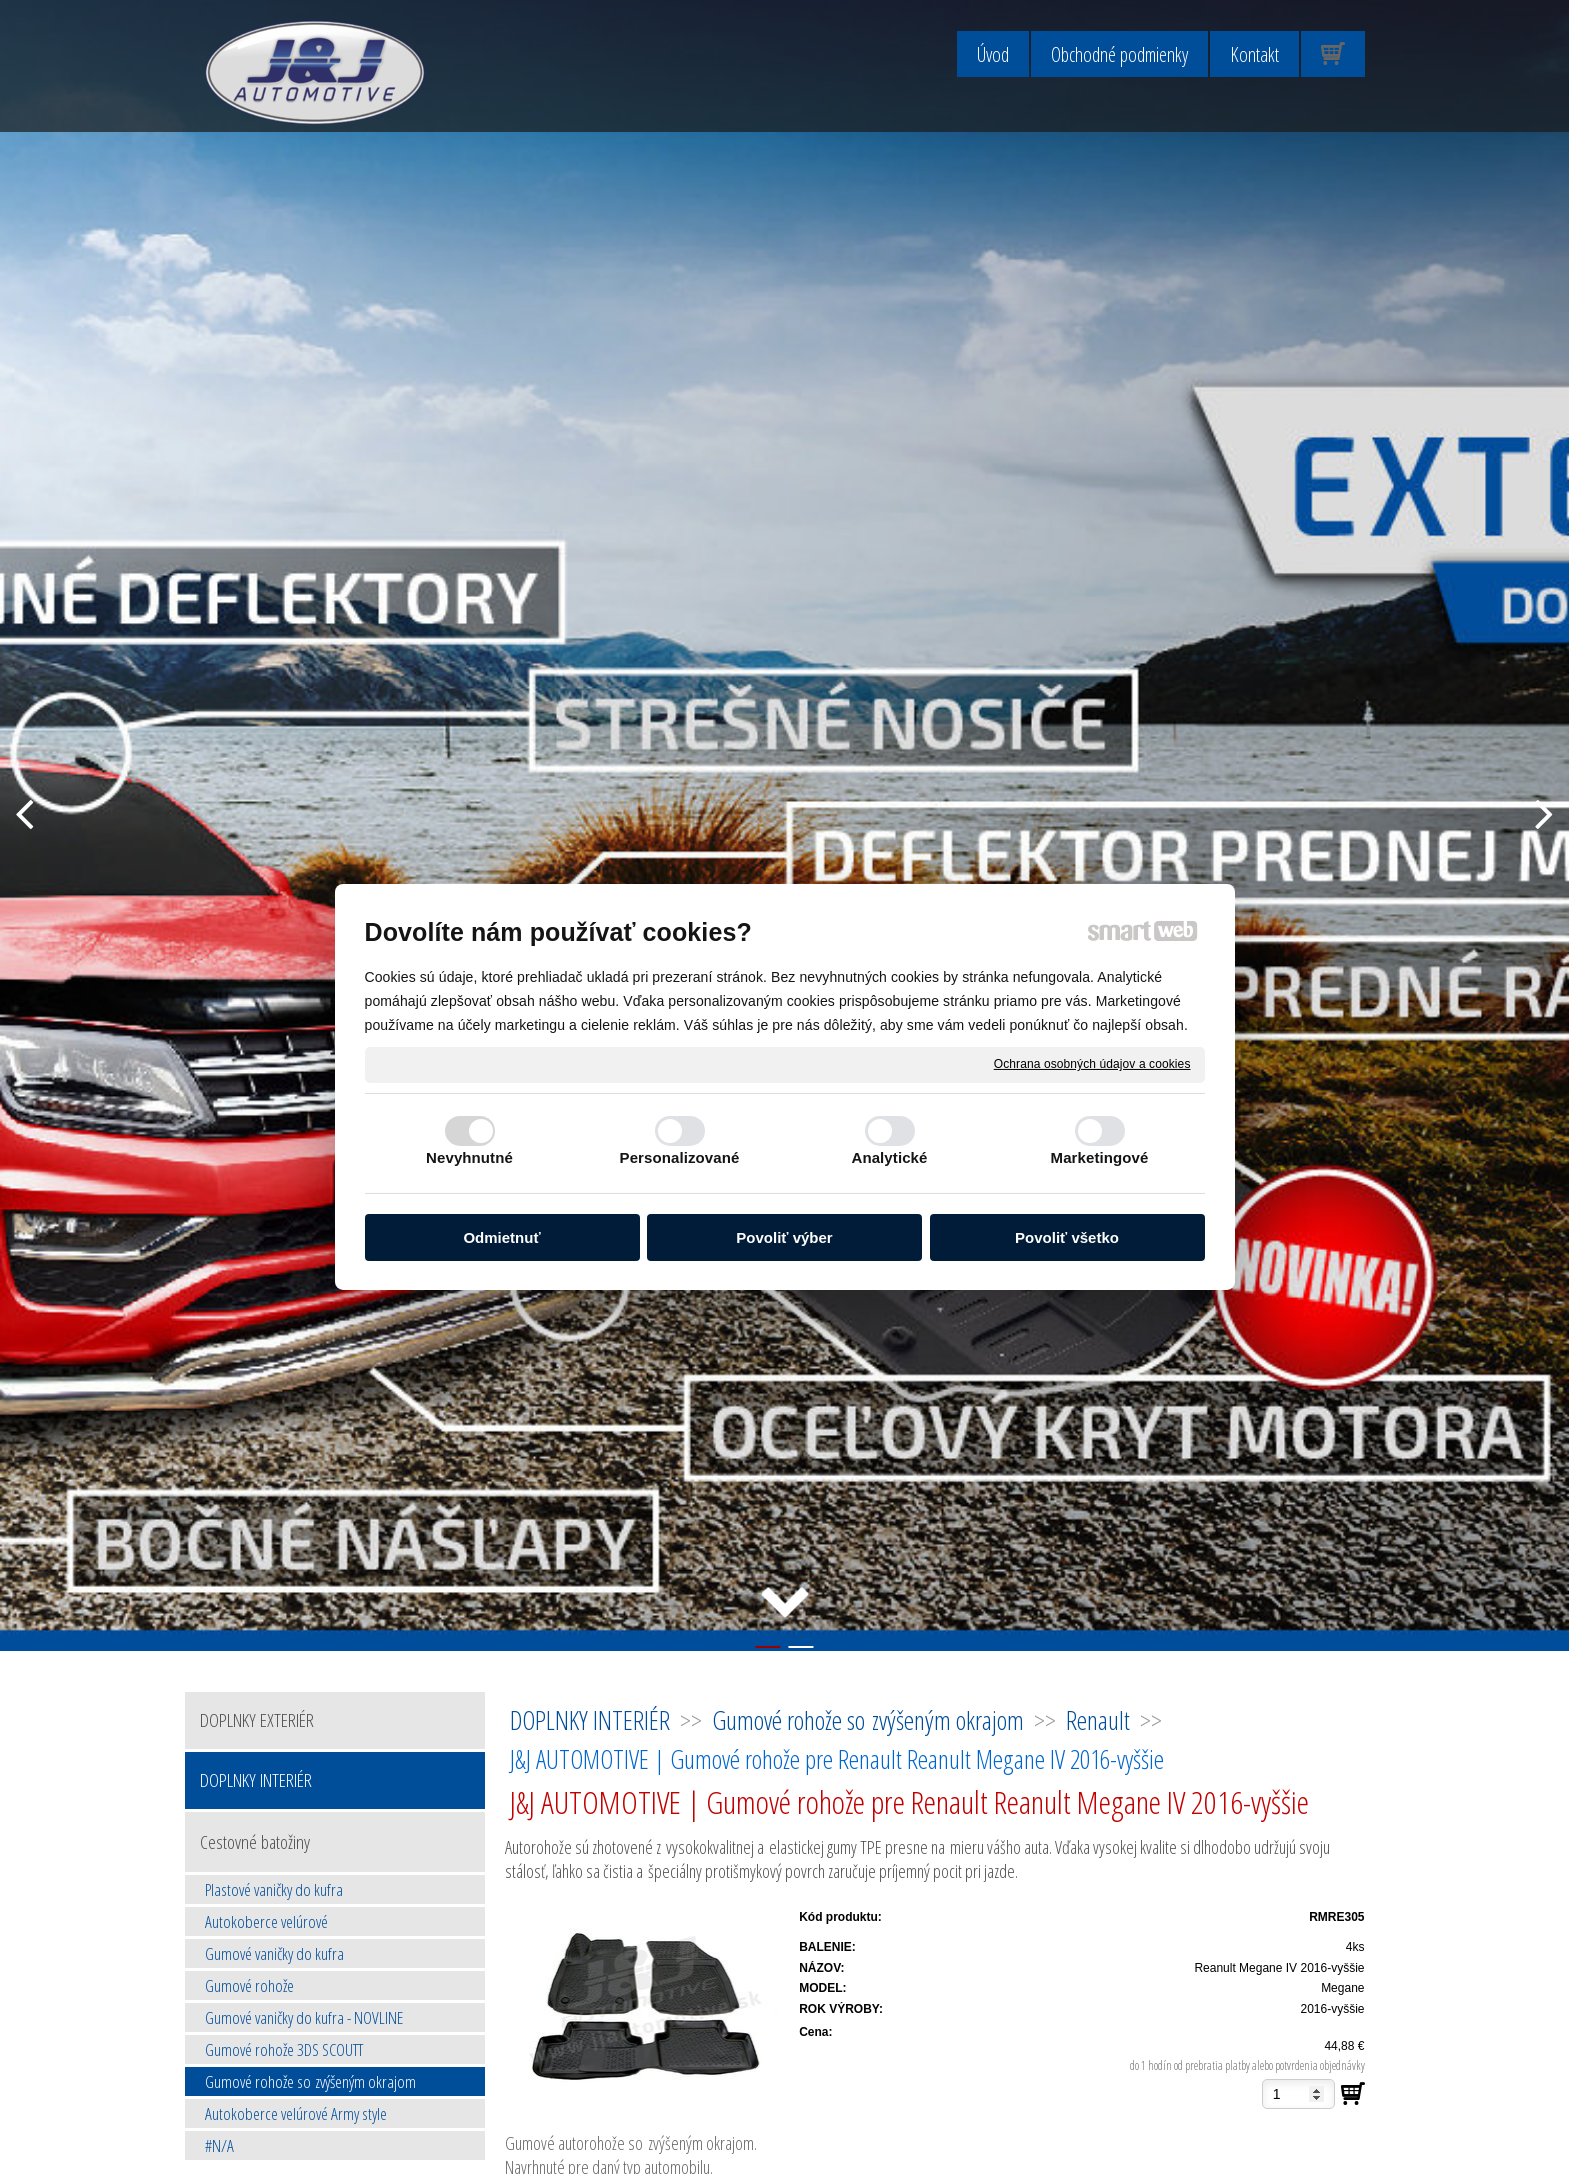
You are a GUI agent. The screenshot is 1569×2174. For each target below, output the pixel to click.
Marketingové (1100, 1157)
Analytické (889, 1157)
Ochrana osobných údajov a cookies (1092, 1064)
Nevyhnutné (469, 1157)
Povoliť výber (784, 1237)
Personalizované (680, 1157)
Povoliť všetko (1067, 1237)
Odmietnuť (501, 1237)
